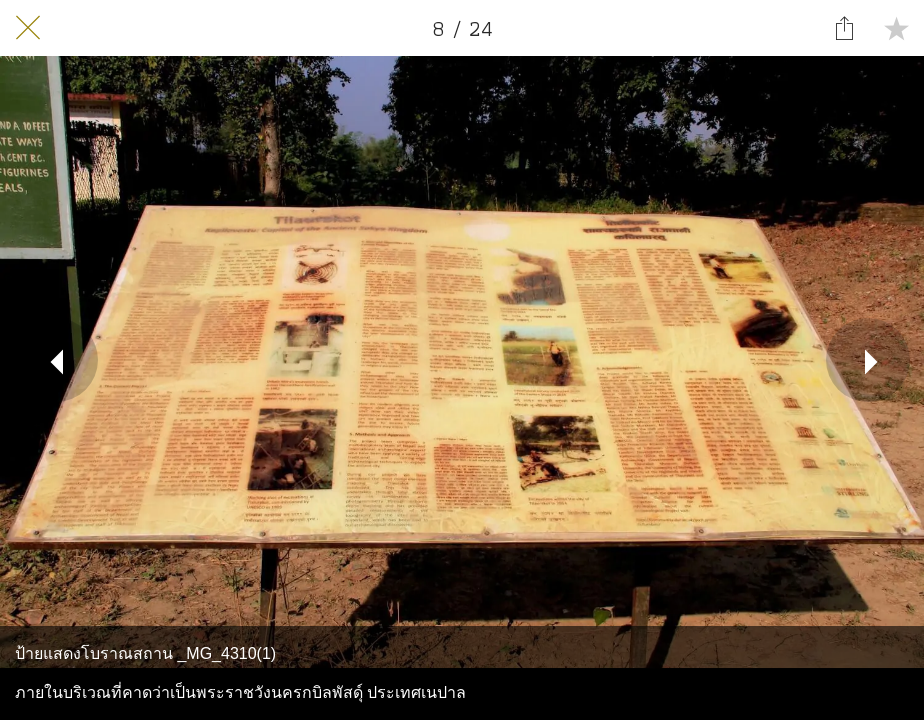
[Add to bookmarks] (896, 28)
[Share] (844, 28)
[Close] (28, 28)
